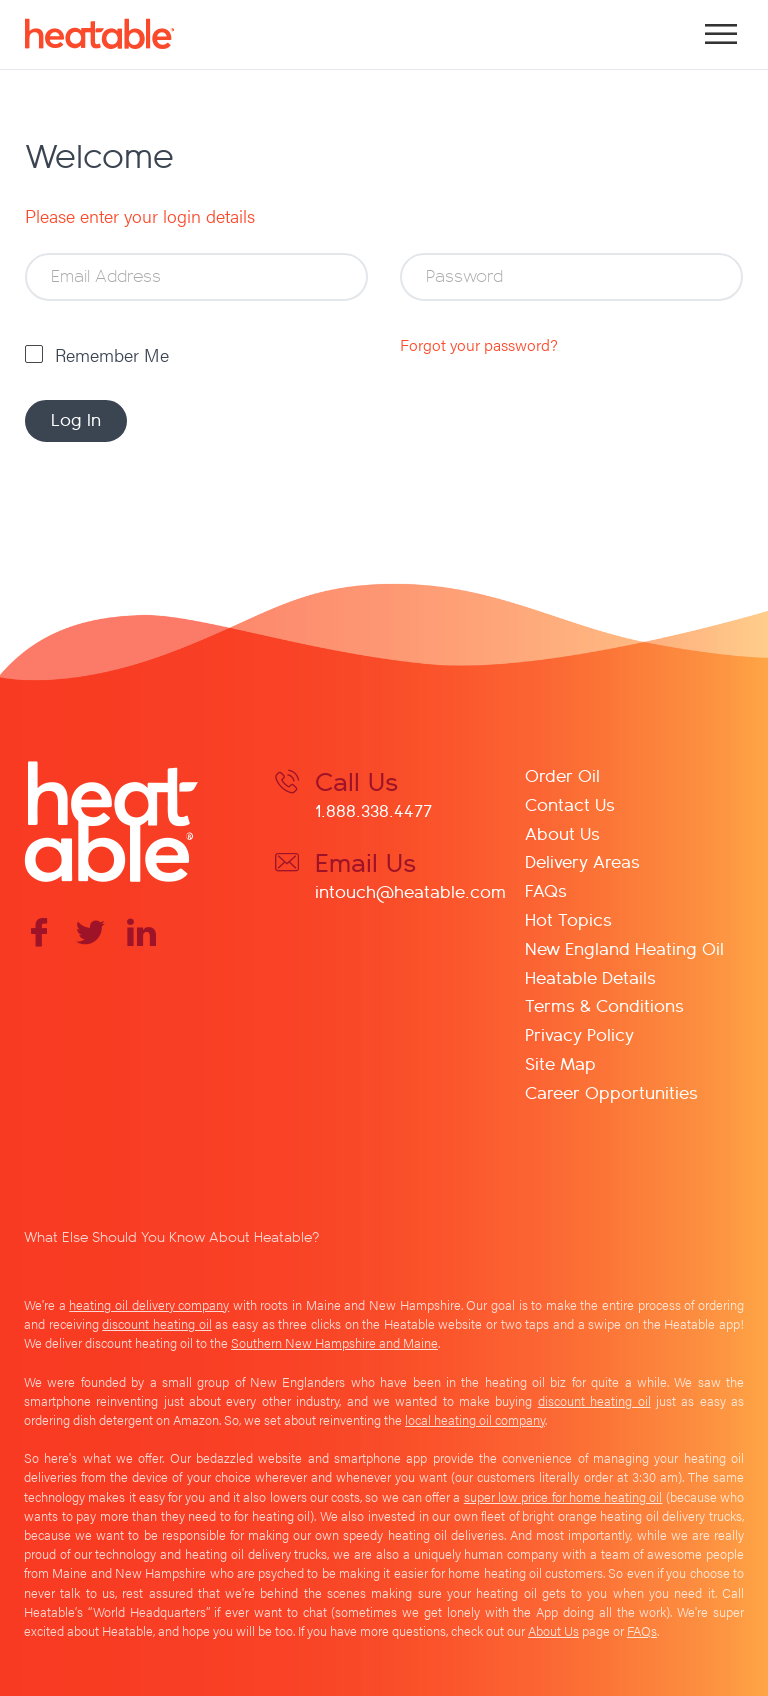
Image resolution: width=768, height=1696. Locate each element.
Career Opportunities (611, 1091)
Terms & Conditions (604, 1004)
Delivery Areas (582, 860)
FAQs (546, 889)
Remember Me (112, 354)
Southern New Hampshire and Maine (334, 1343)
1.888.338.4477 (373, 809)
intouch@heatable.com (410, 890)
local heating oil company (475, 1420)
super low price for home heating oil (563, 1497)
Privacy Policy (579, 1033)
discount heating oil (156, 1324)
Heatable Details (590, 976)
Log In (76, 418)
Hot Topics (568, 918)
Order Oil (562, 774)
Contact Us (570, 803)
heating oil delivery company (149, 1305)
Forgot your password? (479, 344)
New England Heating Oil (624, 947)
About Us (562, 832)
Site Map (560, 1062)
